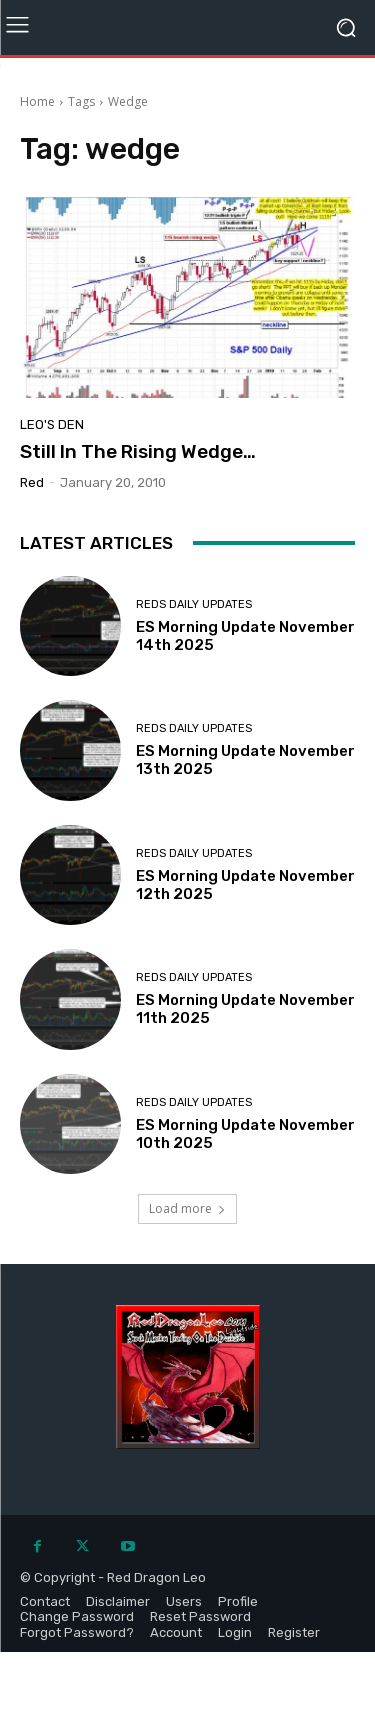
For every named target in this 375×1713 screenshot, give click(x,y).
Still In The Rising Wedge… (138, 451)
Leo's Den (52, 424)
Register (294, 1632)
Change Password (77, 1616)
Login (235, 1632)
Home (37, 101)
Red (32, 482)
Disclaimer (118, 1601)
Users (184, 1601)
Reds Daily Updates (194, 604)
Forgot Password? (77, 1632)
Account (176, 1632)
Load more (187, 1208)
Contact (45, 1601)
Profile (238, 1601)
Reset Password (200, 1616)
